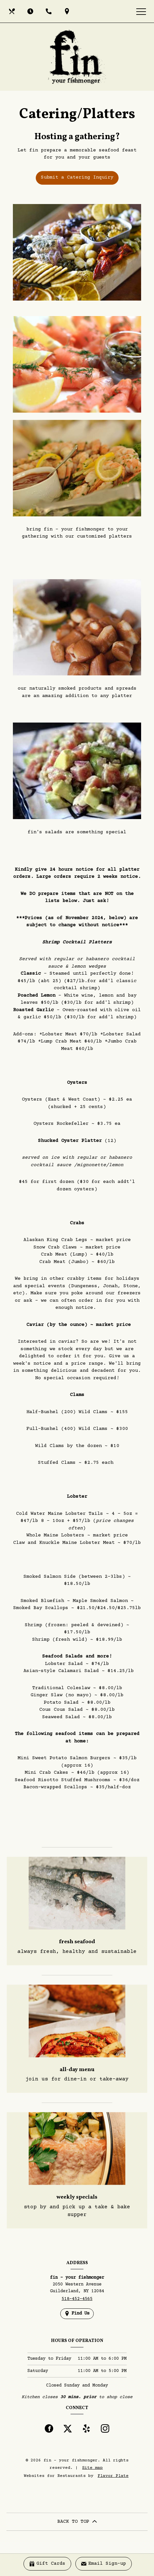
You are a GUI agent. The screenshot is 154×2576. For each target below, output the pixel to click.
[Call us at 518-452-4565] (49, 11)
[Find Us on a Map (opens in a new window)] (67, 11)
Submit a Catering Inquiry (77, 177)
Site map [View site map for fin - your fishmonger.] (92, 2468)
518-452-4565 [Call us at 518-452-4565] (77, 2299)
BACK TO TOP (77, 2521)
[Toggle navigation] (141, 11)
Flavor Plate (113, 2476)
